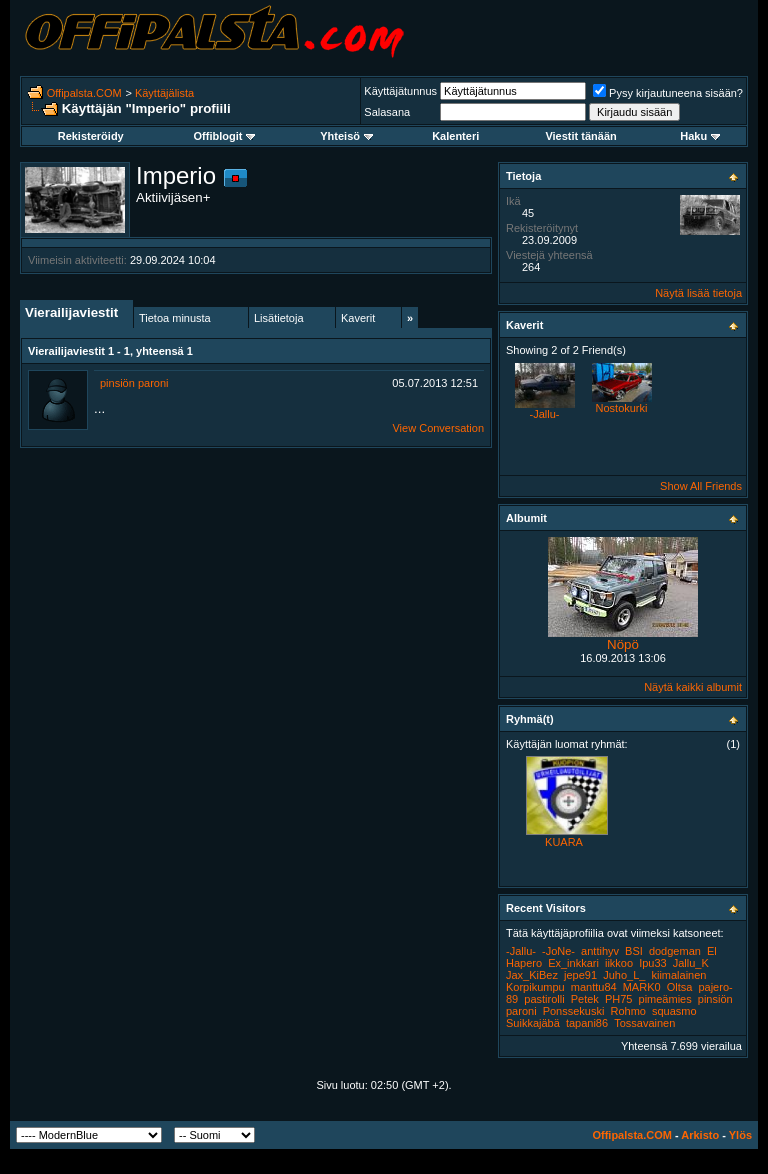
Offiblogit (225, 136)
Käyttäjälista (164, 93)
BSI (634, 951)
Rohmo (627, 1011)
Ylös (740, 1135)
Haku (700, 136)
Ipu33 (653, 963)
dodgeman (675, 951)
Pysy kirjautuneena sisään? (668, 93)
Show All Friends (701, 486)
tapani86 (587, 1023)
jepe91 (580, 975)
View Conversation (438, 428)
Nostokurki (622, 408)
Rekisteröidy (91, 136)
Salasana (387, 112)
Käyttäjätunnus (400, 91)
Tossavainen (644, 1023)
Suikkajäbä (533, 1023)
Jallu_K (691, 963)
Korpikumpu (535, 987)
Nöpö (623, 644)
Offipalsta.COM (84, 93)
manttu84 (594, 987)
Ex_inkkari (573, 963)
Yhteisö (346, 136)
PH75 (619, 999)
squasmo (674, 1011)
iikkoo (619, 963)
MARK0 (642, 987)
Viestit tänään (580, 136)
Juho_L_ (624, 975)
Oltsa (680, 987)
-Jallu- (545, 414)
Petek (585, 999)
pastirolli (544, 999)
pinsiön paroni (134, 383)
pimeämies (665, 999)
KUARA (564, 842)
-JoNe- (558, 951)
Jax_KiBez (532, 975)
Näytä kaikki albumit (693, 687)
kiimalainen (678, 975)
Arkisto (700, 1135)
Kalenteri (455, 136)
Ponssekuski (574, 1011)
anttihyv (600, 951)
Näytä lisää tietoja (698, 293)
